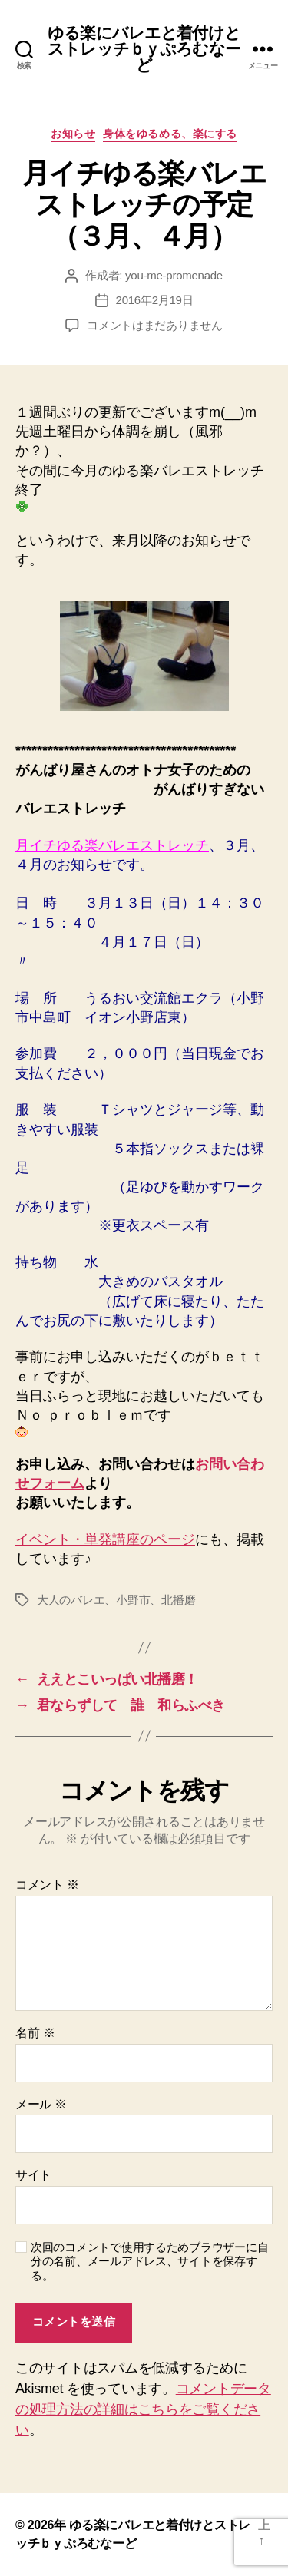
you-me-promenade (174, 275)
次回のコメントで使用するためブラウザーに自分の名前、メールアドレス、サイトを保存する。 (149, 2261)
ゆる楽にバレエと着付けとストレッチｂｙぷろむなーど (144, 49)
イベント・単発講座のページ (105, 1539)
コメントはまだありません (155, 325)
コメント (47, 1884)
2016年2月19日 (155, 299)
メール (41, 2104)
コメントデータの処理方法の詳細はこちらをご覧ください (143, 2409)
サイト (33, 2174)
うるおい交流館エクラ (153, 998)
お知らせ (73, 133)
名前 (35, 2032)
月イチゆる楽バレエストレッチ (112, 845)
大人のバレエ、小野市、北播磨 (116, 1599)
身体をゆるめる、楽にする (170, 133)
